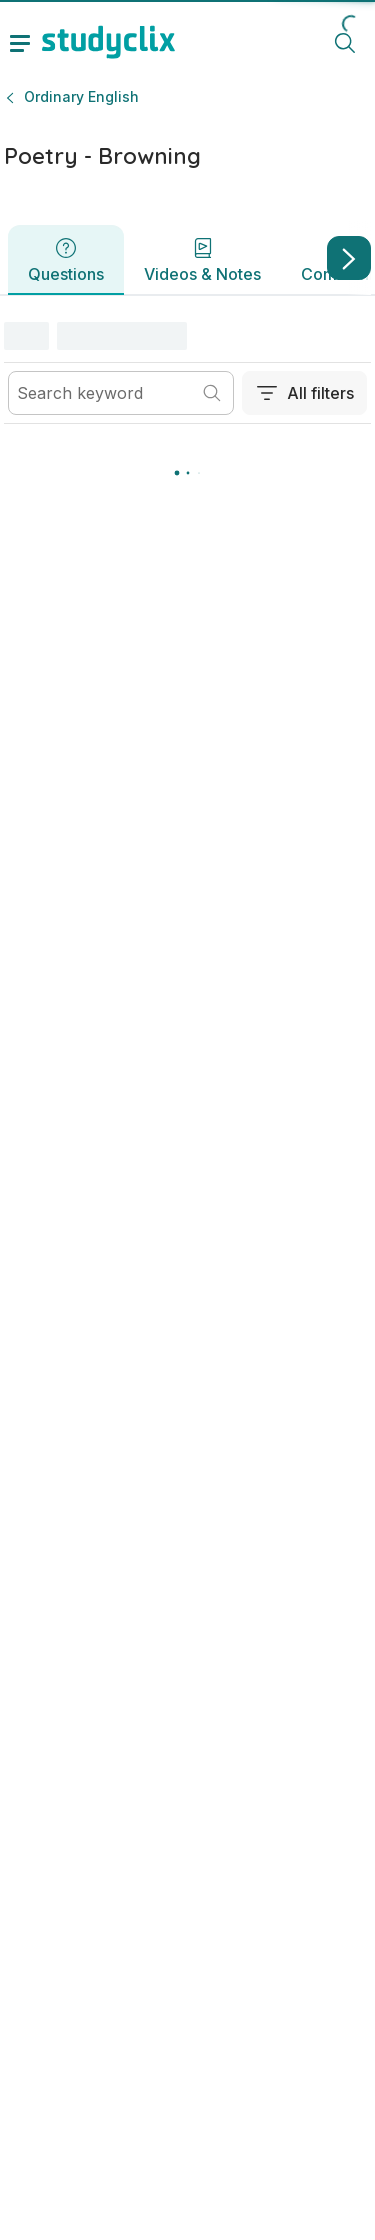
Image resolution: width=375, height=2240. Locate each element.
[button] (313, 336)
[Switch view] (289, 338)
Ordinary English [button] (81, 96)
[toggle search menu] (345, 42)
